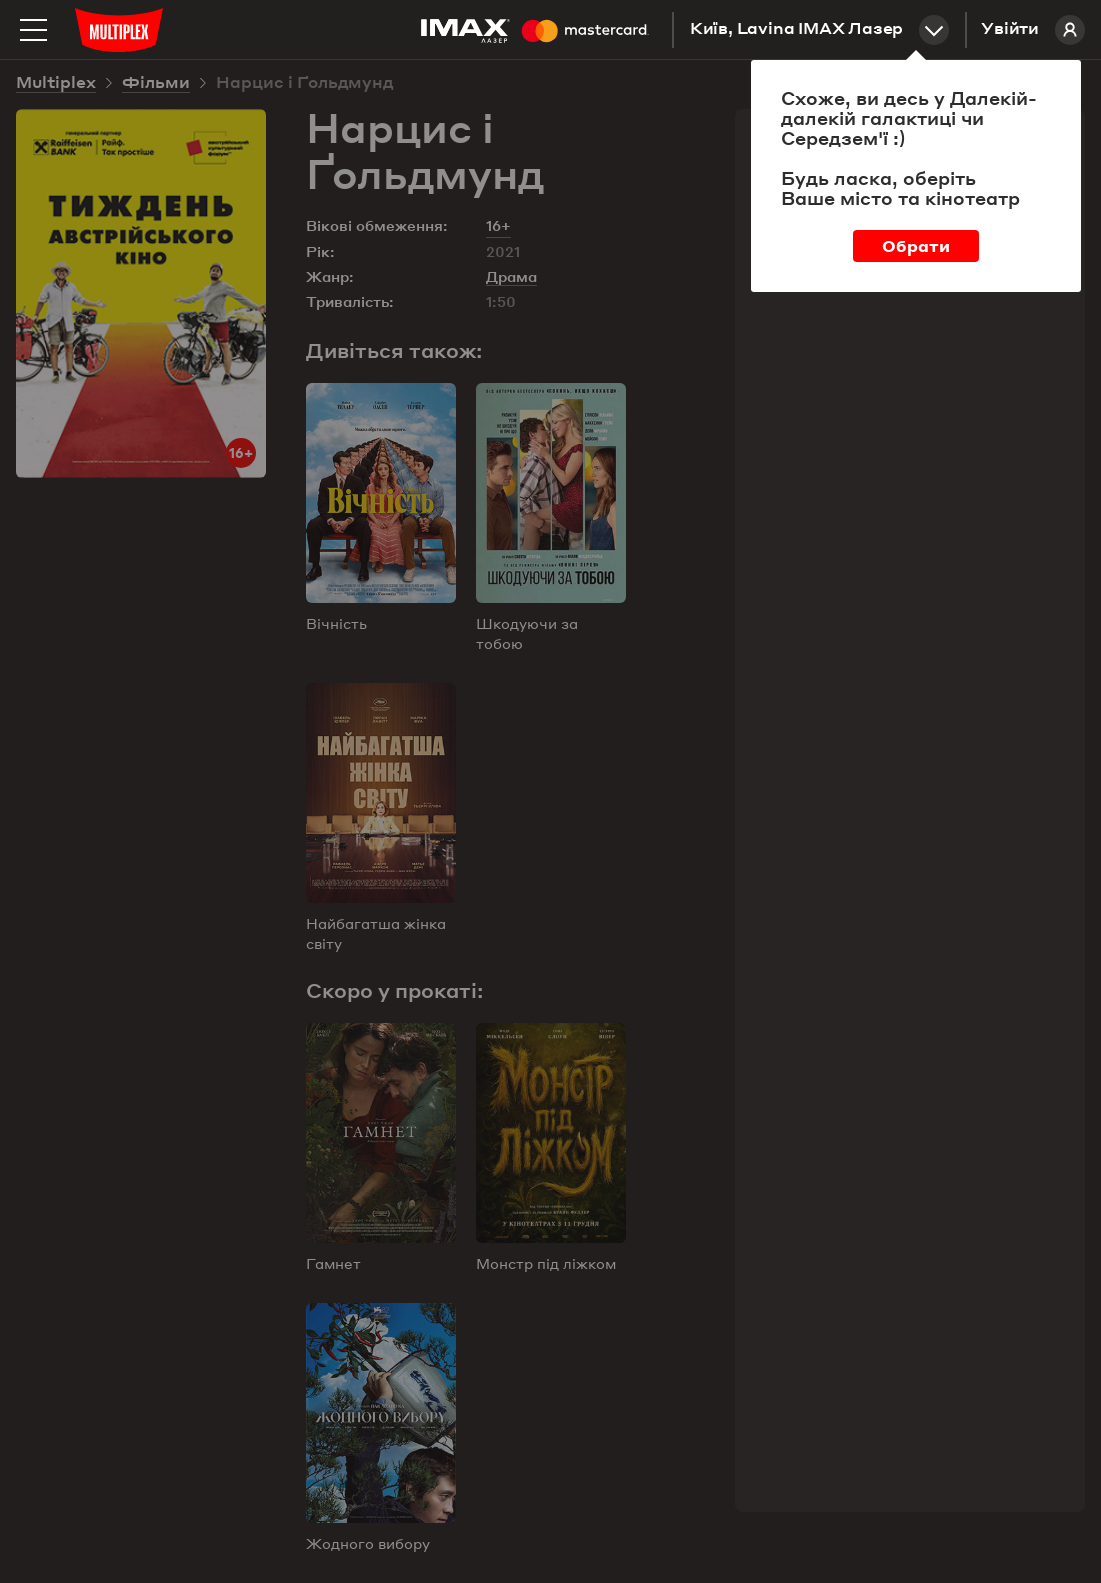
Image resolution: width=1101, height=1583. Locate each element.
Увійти (1033, 30)
